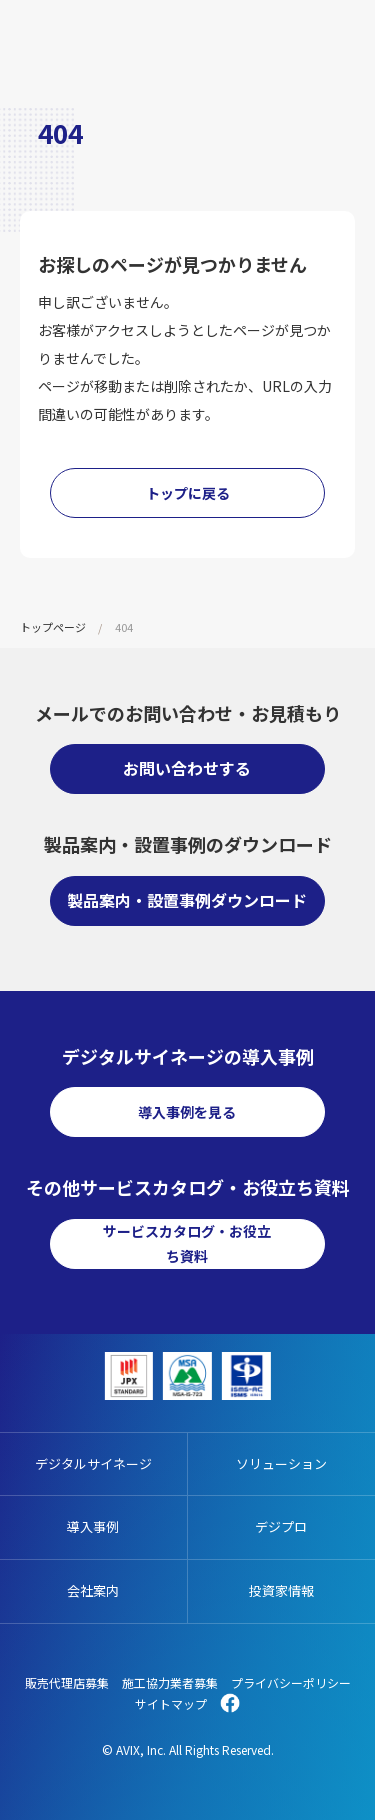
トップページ (53, 627)
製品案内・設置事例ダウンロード (187, 900)
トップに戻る (188, 493)
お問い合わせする (187, 768)
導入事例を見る (187, 1112)
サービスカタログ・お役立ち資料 (187, 1243)
